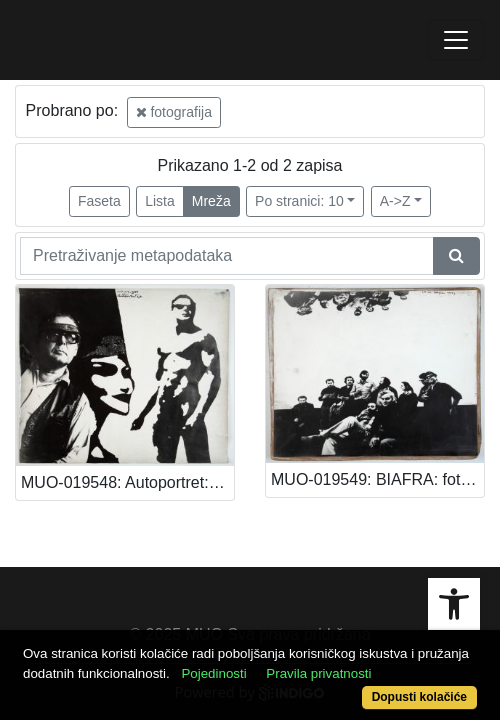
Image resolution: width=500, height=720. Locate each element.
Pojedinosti (213, 673)
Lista (160, 201)
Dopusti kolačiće (419, 697)
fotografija (174, 112)
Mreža (211, 201)
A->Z (395, 201)
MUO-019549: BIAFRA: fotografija (377, 479)
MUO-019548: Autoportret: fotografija (127, 482)
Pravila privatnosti (318, 673)
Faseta (99, 201)
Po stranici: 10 (299, 201)
